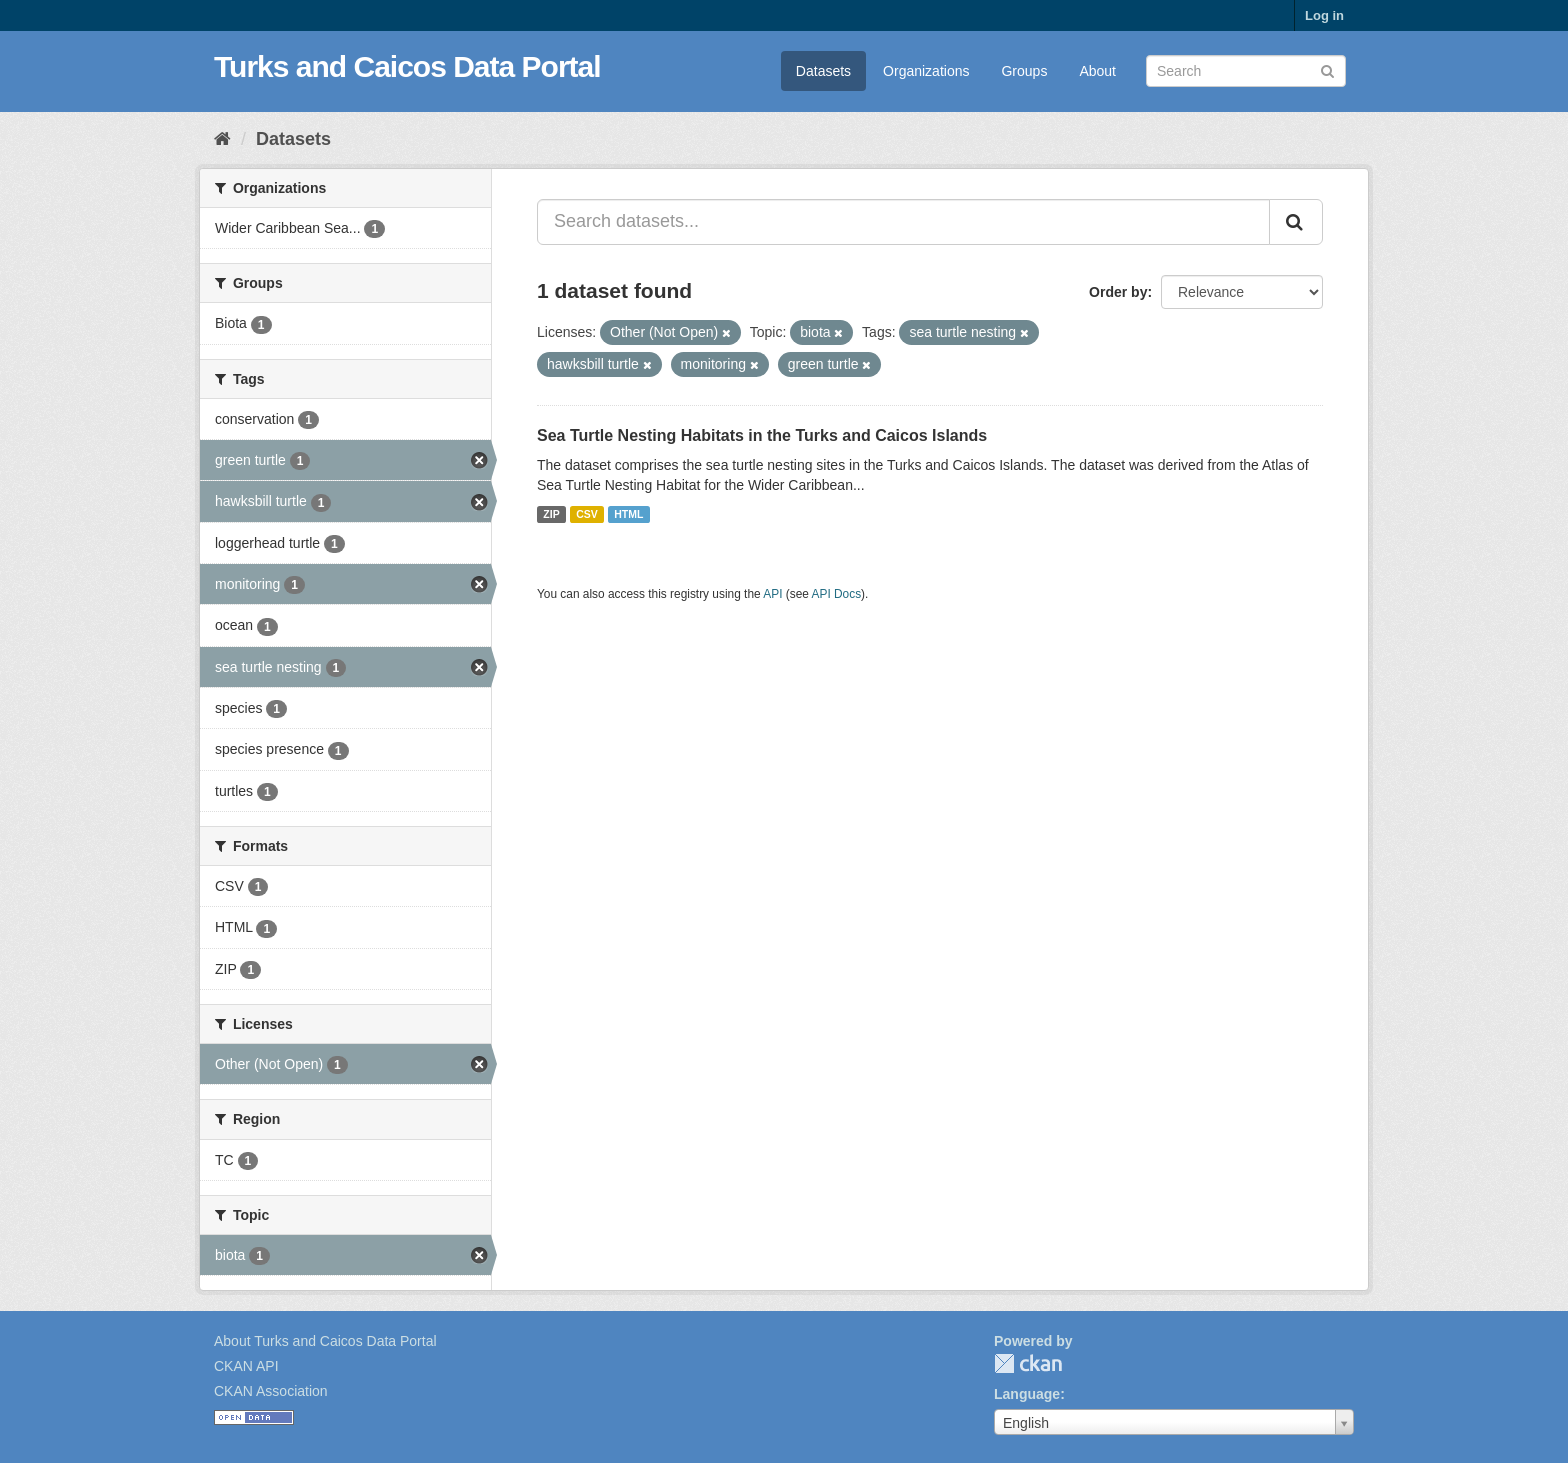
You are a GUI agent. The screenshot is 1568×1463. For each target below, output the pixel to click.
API (772, 594)
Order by (1118, 292)
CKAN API (246, 1366)
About (1097, 71)
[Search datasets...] (903, 222)
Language (1027, 1394)
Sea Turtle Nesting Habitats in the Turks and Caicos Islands (762, 435)
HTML (628, 514)
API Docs (837, 594)
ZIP (551, 514)
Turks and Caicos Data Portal (407, 66)
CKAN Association (271, 1391)
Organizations (926, 71)
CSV (587, 514)
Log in (1324, 15)
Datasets (823, 71)
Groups (1024, 71)
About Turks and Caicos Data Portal (325, 1341)
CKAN (1028, 1363)
